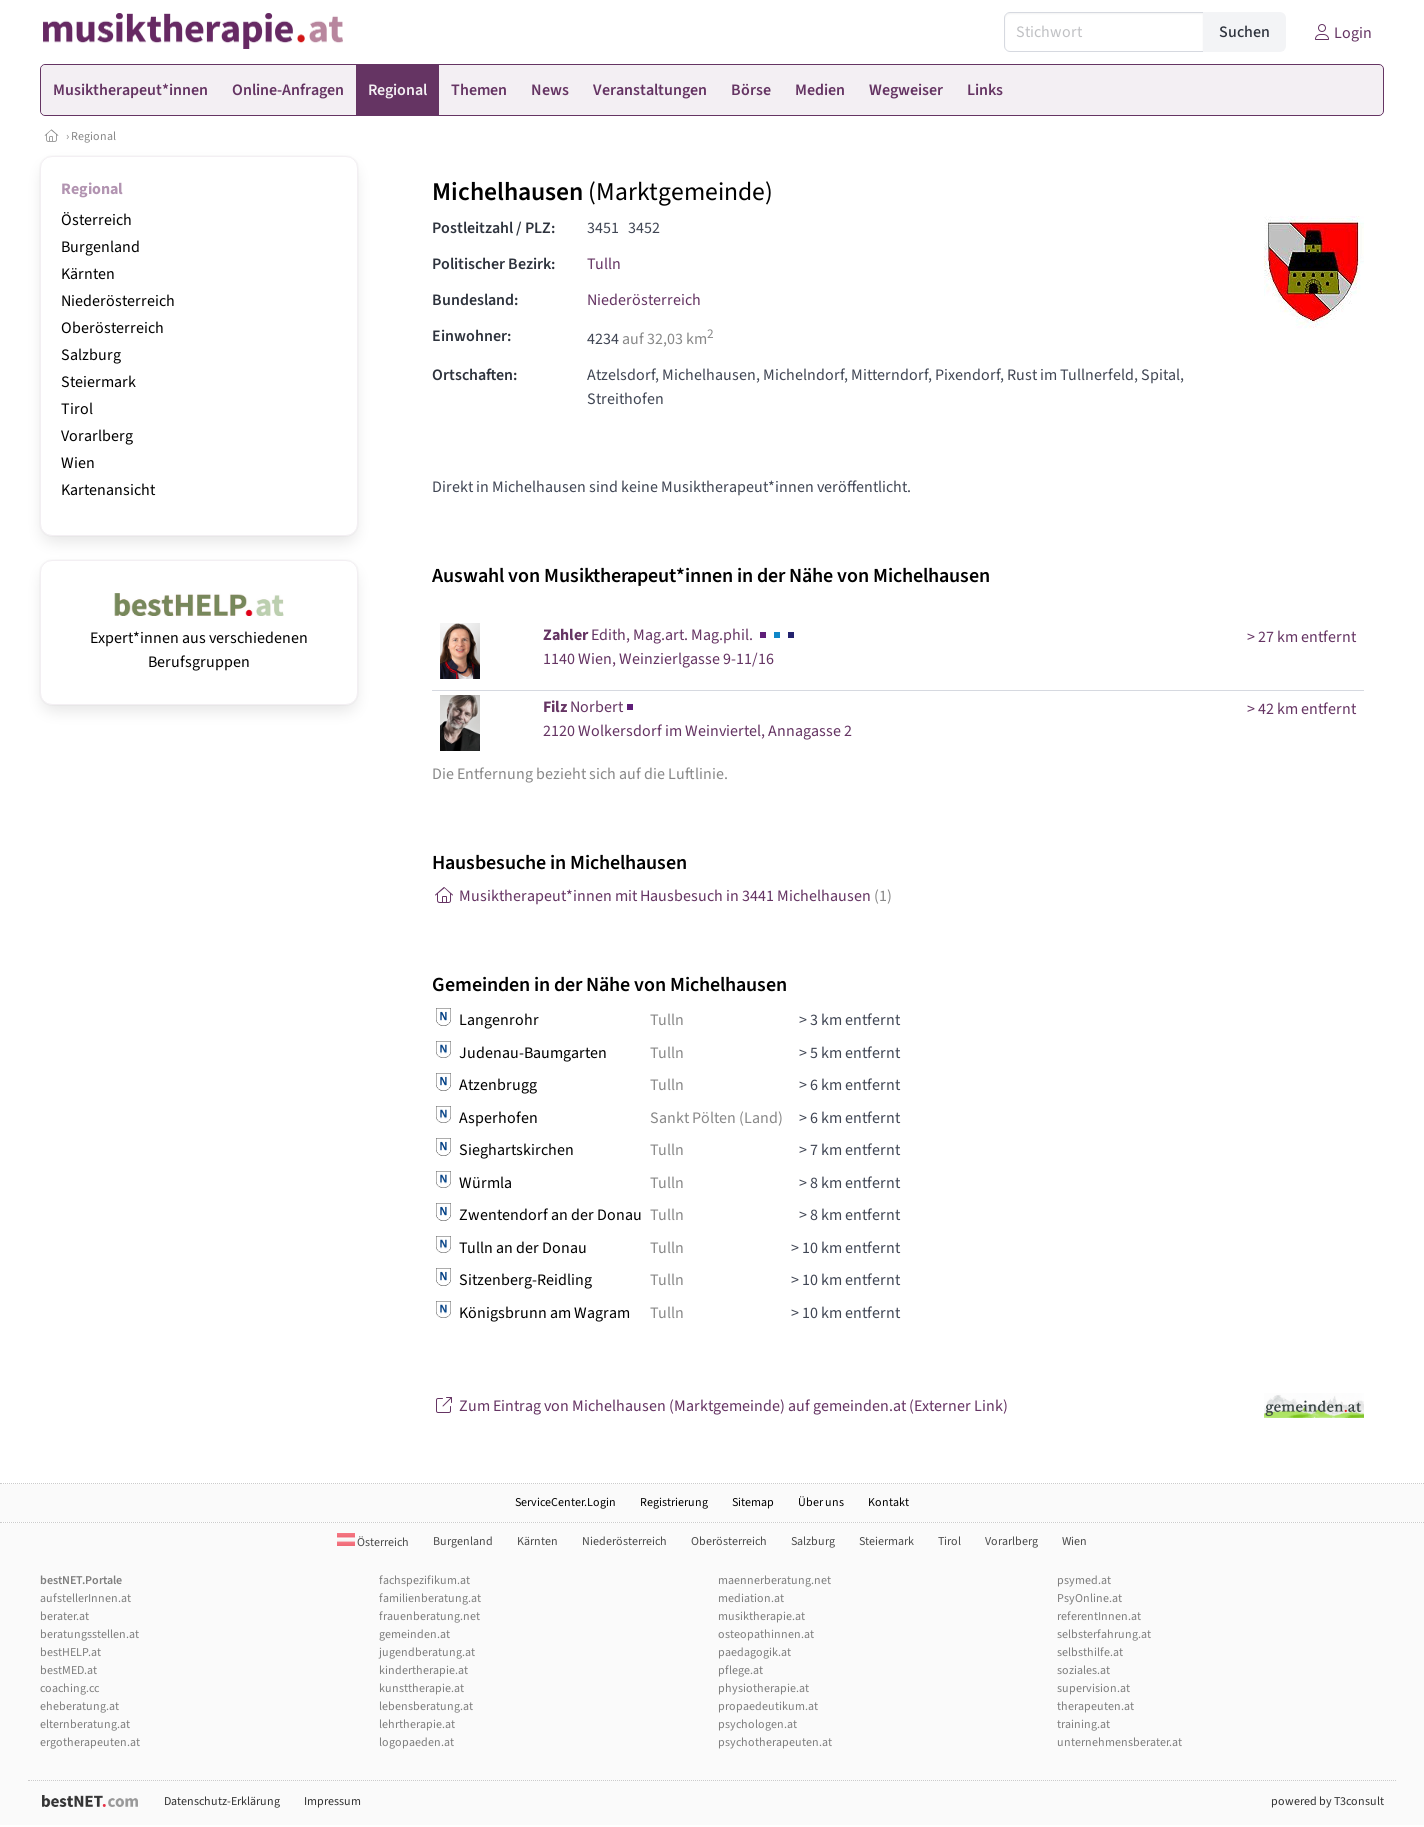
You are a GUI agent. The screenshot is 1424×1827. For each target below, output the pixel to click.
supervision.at (1093, 1688)
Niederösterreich (118, 301)
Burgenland (100, 247)
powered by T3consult (1327, 1801)
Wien (78, 463)
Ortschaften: (474, 375)
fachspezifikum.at (424, 1580)
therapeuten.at (1095, 1706)
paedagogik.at (754, 1652)
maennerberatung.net (774, 1580)
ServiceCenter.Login (565, 1502)
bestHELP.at (70, 1652)
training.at (1083, 1724)
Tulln (604, 264)
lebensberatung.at (426, 1706)
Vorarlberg (97, 436)
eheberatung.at (79, 1706)
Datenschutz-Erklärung (222, 1801)
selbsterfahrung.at (1104, 1634)
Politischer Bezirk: (493, 264)
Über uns (821, 1502)
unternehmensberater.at (1119, 1742)
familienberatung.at (430, 1598)
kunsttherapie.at (421, 1688)
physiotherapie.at (763, 1688)
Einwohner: (471, 336)
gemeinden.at (414, 1634)
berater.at (64, 1616)
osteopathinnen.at (766, 1634)
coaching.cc (69, 1688)
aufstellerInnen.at (85, 1598)
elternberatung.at (85, 1724)
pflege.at (740, 1670)
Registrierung (674, 1502)
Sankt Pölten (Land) (716, 1118)
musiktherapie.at (761, 1616)
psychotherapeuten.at (775, 1742)
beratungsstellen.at (89, 1634)
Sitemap (753, 1502)
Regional (93, 136)
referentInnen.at (1099, 1616)
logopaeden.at (416, 1742)
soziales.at (1083, 1670)
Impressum (332, 1801)
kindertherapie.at (423, 1670)
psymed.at (1084, 1580)
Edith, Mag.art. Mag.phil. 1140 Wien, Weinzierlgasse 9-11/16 (670, 647)
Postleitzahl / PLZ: (493, 228)
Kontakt (888, 1502)
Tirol (77, 409)
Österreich (96, 220)
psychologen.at (757, 1724)
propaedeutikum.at (768, 1706)
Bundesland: (475, 300)
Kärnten (88, 274)
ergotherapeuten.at (90, 1742)
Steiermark (98, 382)
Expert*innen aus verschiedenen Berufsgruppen (199, 638)
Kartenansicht (108, 490)
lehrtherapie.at (417, 1724)
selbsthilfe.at (1090, 1652)
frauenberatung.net (429, 1616)
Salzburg (91, 355)
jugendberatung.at (427, 1652)
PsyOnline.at (1089, 1598)
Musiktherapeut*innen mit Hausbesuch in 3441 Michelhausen (662, 896)
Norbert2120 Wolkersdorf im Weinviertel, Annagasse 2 (697, 719)
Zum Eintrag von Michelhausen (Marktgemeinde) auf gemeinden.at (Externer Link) (720, 1406)
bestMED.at (68, 1670)
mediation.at (751, 1598)
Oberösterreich (112, 328)
